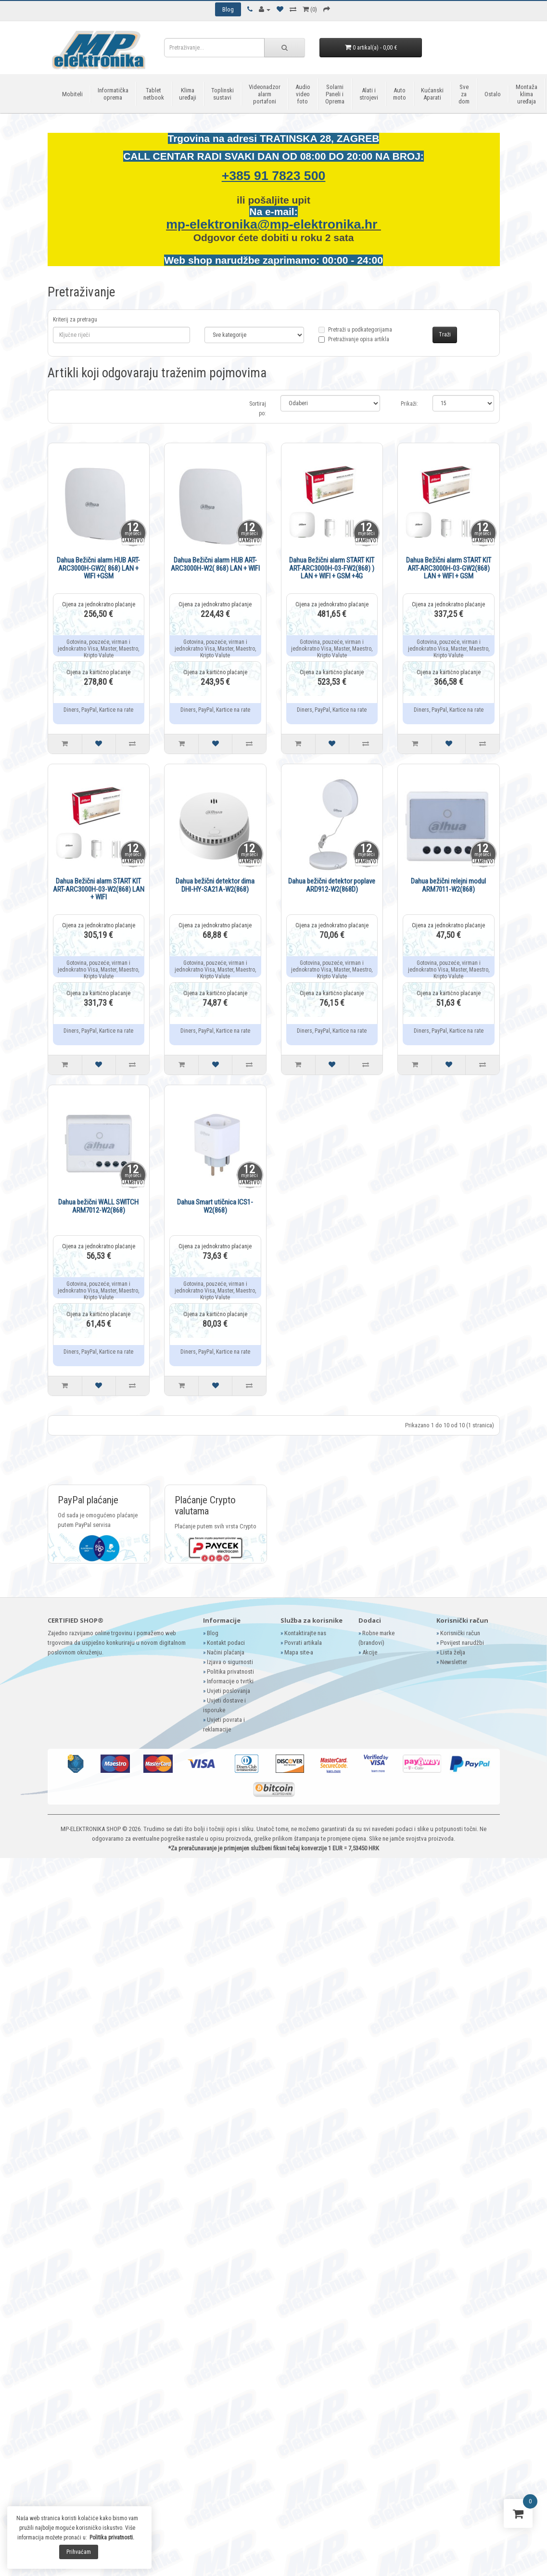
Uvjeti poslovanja (228, 1690)
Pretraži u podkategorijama (355, 335)
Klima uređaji (187, 94)
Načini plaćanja (225, 1652)
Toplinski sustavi (222, 94)
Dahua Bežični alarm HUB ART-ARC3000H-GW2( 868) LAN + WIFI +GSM (98, 568)
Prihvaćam (78, 2552)
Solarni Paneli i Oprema (334, 94)
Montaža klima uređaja (526, 94)
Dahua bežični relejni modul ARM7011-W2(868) (448, 885)
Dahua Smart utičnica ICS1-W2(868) (215, 1206)
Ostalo (492, 94)
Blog (212, 1633)
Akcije (369, 1652)
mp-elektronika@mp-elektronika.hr (273, 224)
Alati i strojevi (368, 94)
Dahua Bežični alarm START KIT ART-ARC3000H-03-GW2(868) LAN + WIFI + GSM (448, 568)
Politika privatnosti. (111, 2537)
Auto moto (399, 94)
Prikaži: (409, 403)
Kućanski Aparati (432, 94)
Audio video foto (302, 94)
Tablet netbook (153, 94)
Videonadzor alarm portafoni (264, 94)
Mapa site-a (298, 1652)
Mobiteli (72, 94)
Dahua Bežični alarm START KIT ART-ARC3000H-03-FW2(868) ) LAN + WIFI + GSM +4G (331, 568)
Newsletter (453, 1662)
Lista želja (452, 1652)
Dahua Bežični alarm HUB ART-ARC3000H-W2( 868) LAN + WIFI (215, 564)
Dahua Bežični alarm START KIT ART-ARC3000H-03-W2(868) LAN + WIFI (98, 889)
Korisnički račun (460, 1633)
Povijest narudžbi (462, 1642)
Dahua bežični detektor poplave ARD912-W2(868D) (331, 885)
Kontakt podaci (226, 1642)
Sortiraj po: (257, 408)
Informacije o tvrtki (230, 1681)
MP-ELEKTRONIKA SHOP (91, 1829)
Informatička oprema (113, 94)
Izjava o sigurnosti (230, 1662)
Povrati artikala (303, 1642)
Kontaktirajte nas (305, 1633)
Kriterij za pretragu (75, 319)
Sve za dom (464, 94)
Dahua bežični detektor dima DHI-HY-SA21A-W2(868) (215, 885)
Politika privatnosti (230, 1671)
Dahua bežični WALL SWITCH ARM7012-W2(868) (98, 1206)
